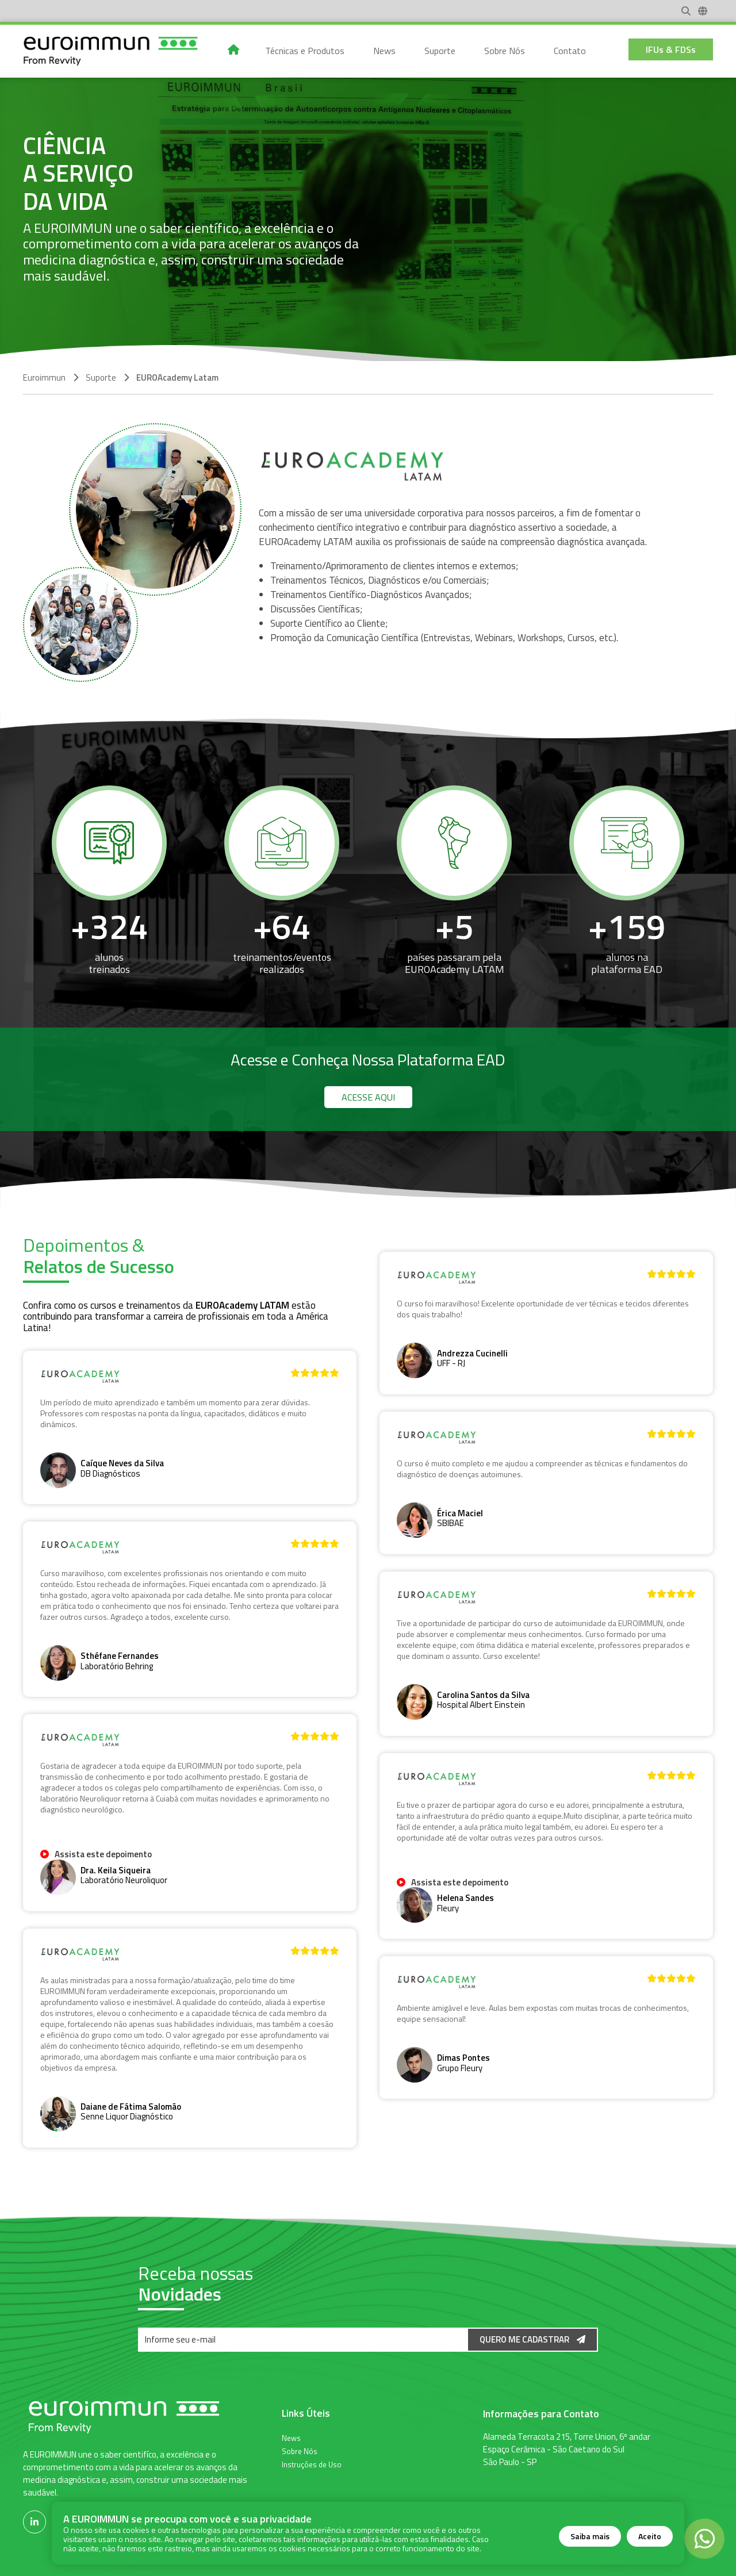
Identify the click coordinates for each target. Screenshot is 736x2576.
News (291, 2437)
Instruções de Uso (312, 2464)
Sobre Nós (299, 2450)
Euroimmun (44, 377)
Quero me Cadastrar (532, 2339)
